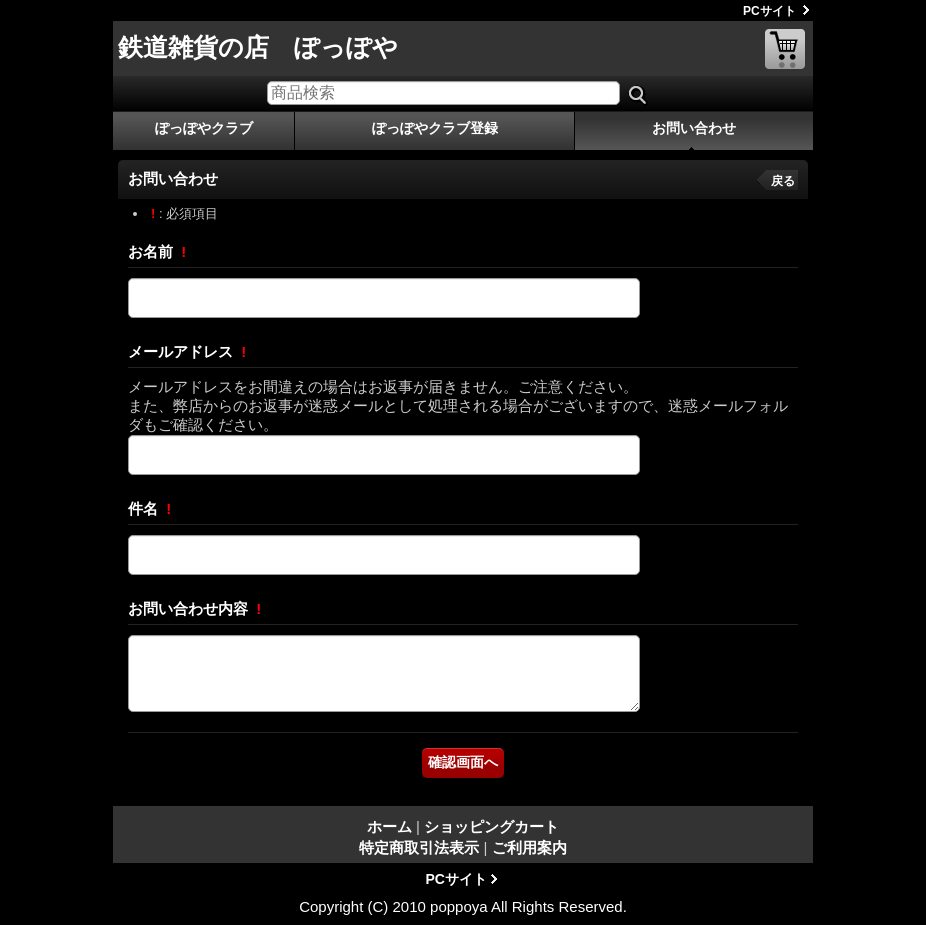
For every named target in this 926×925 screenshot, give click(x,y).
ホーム (389, 826)
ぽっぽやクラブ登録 (435, 128)
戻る (783, 181)
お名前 (152, 251)
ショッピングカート (785, 49)
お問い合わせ (694, 128)
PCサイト (769, 11)
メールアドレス (182, 351)
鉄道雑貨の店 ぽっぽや (258, 47)
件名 (145, 508)
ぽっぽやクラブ (204, 128)
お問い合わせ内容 (190, 608)
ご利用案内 (529, 847)
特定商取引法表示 (419, 847)
